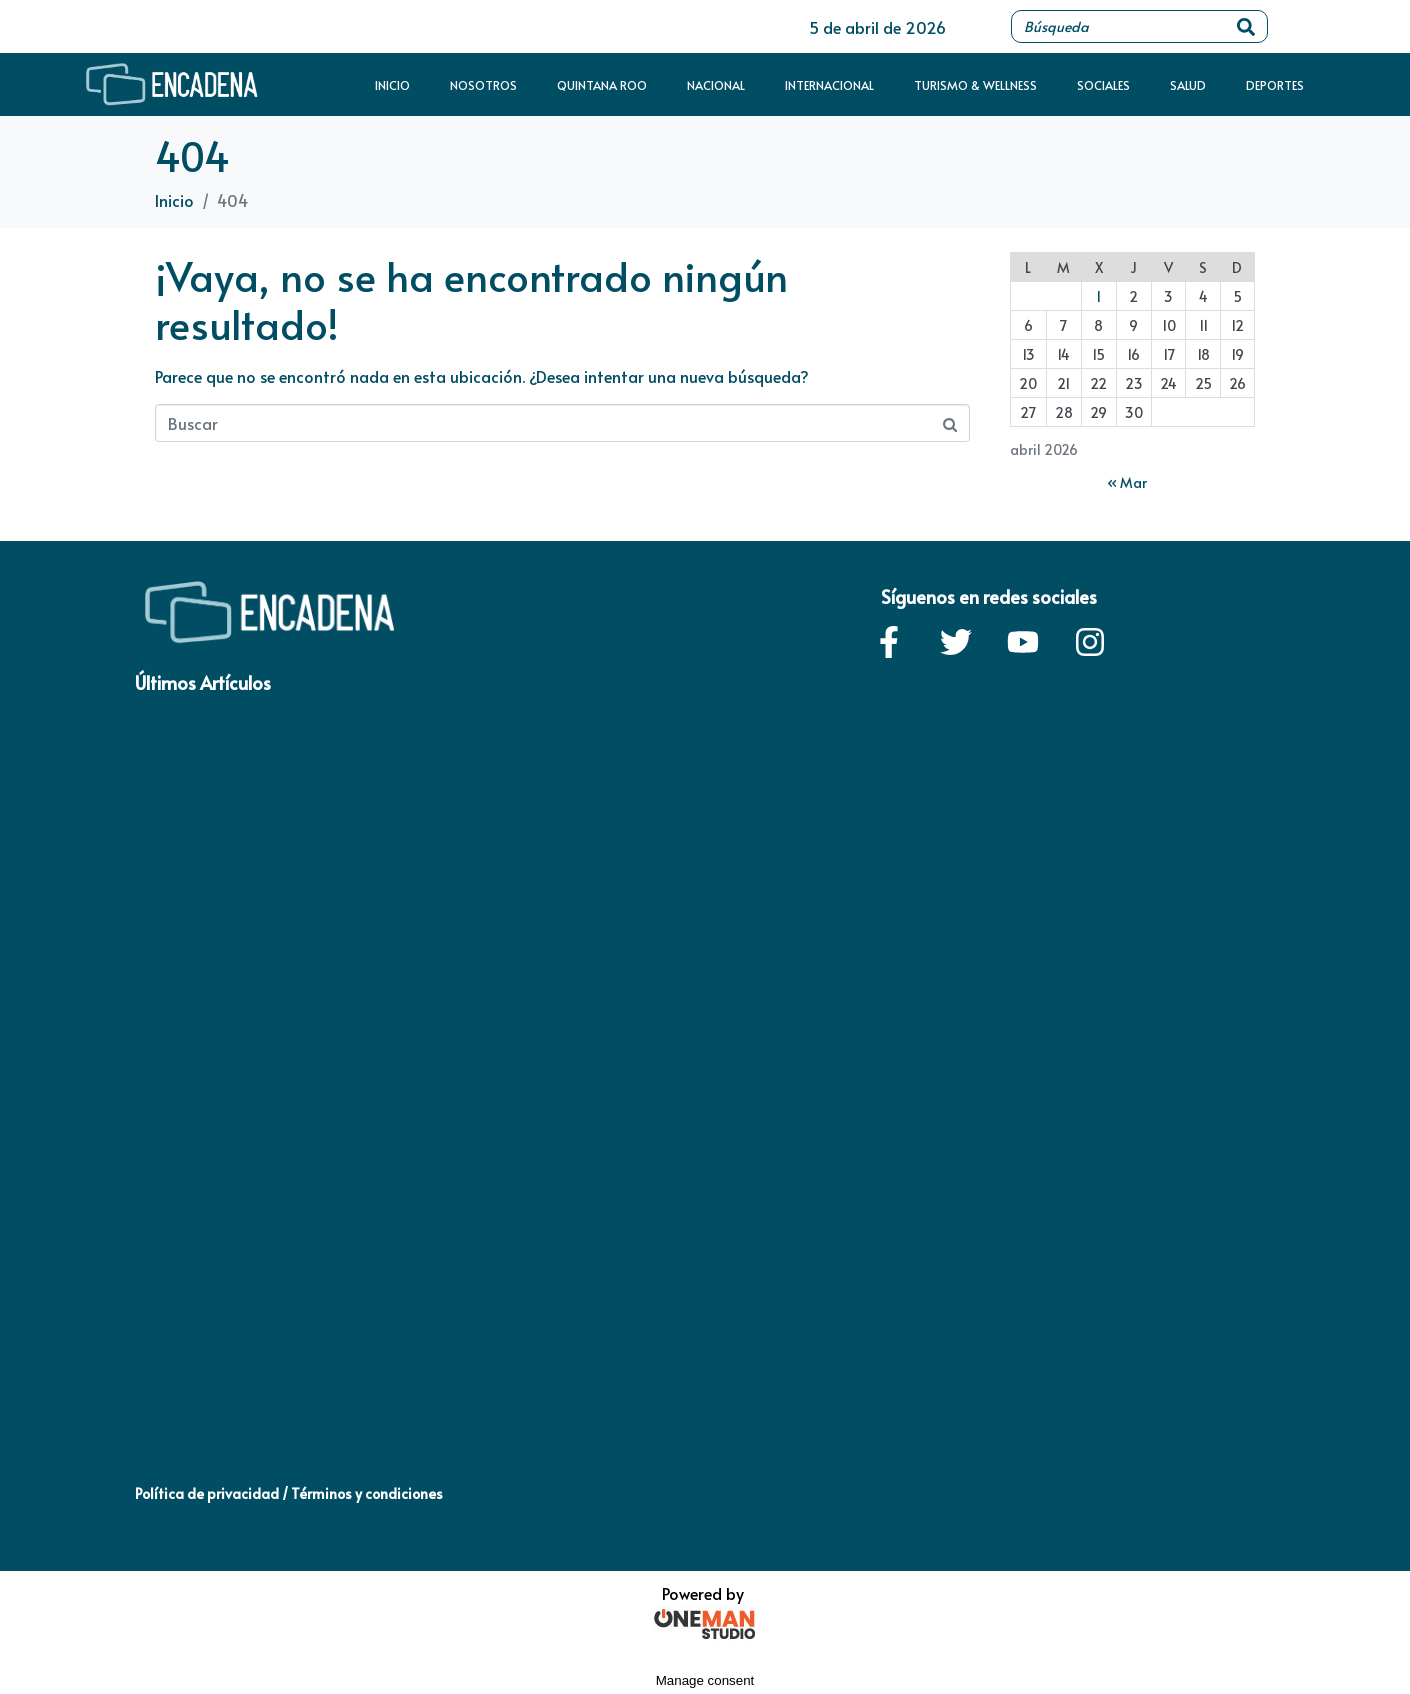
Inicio (392, 85)
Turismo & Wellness (975, 85)
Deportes (1275, 85)
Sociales (1103, 85)
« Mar (1127, 482)
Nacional (716, 85)
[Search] (1246, 26)
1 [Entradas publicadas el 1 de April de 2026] (1098, 296)
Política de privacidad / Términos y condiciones (289, 1493)
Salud (1188, 85)
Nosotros (483, 85)
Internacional (829, 85)
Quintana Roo (602, 85)
